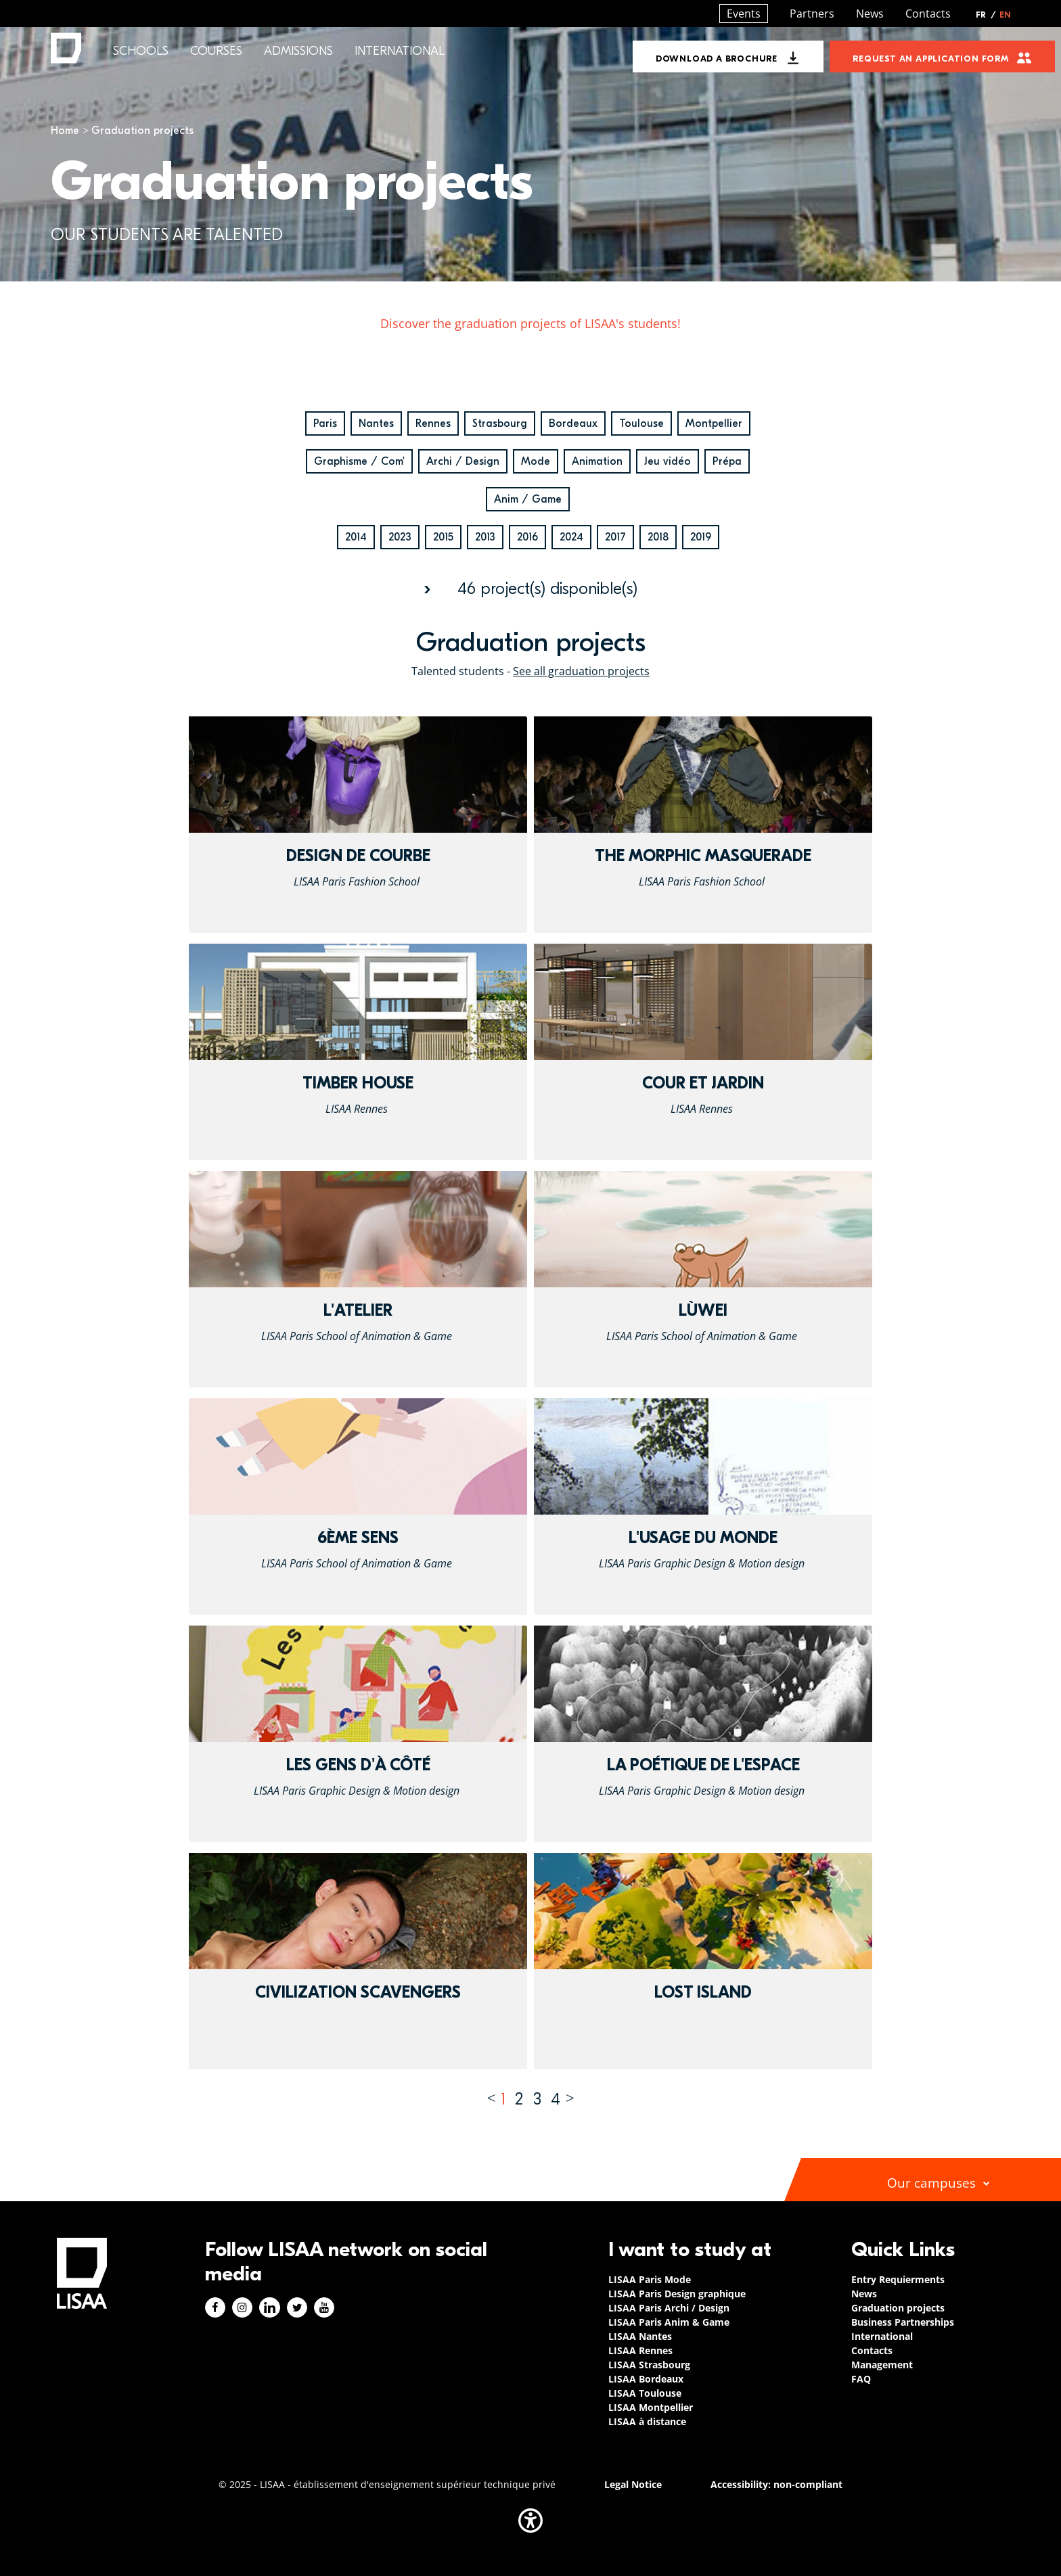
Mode (535, 461)
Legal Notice (633, 2484)
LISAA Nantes (640, 2336)
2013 (485, 537)
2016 (527, 537)
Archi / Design (462, 461)
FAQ (861, 2378)
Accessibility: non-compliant (776, 2484)
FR (986, 15)
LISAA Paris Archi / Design (668, 2307)
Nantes (376, 423)
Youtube (324, 2307)
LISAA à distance (647, 2421)
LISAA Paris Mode (649, 2279)
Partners (812, 13)
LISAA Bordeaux (645, 2378)
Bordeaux (573, 423)
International (400, 51)
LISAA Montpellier (650, 2407)
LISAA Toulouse (644, 2393)
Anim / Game (528, 499)
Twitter (297, 2307)
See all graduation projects (581, 671)
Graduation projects (898, 2307)
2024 (571, 537)
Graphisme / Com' (359, 461)
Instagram (242, 2307)
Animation (597, 461)
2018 (658, 537)
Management (882, 2364)
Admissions (298, 51)
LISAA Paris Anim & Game (668, 2322)
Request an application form (931, 58)
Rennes (433, 423)
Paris (325, 423)
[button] (530, 2521)
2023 (399, 537)
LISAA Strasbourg (649, 2364)
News (870, 13)
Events (744, 13)
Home (65, 130)
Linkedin (269, 2307)
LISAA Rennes (640, 2350)
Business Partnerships (902, 2322)
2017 (615, 537)
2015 (443, 537)
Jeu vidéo (667, 461)
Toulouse (641, 423)
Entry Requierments (898, 2279)
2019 (700, 537)
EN (1005, 15)
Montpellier (713, 423)
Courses (216, 51)
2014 (356, 537)
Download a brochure (716, 58)
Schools (140, 51)
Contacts (928, 13)
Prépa (727, 461)
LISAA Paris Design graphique (677, 2293)
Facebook (215, 2307)
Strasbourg (499, 423)
